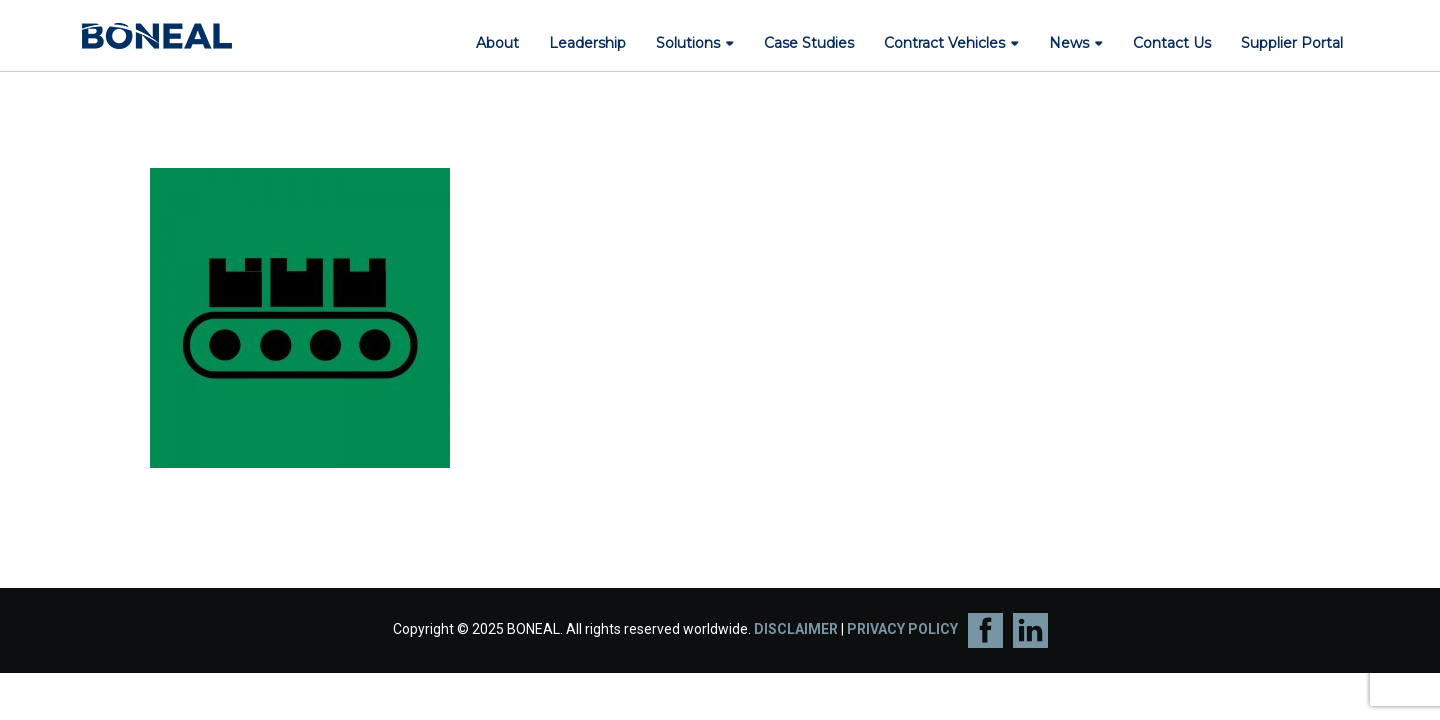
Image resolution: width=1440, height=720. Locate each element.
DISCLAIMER (796, 629)
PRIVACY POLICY (902, 629)
